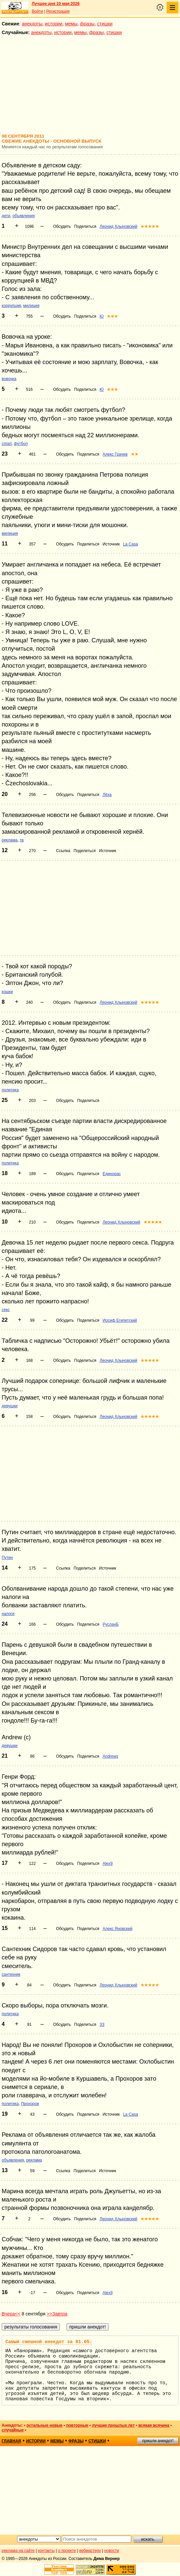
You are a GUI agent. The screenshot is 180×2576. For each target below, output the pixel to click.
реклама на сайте (18, 2550)
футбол (21, 443)
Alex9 (108, 1863)
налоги (8, 1613)
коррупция (11, 305)
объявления (23, 215)
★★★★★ (150, 226)
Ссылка (63, 850)
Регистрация (57, 11)
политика (10, 1090)
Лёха (107, 794)
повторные (77, 2425)
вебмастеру (90, 2550)
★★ (134, 454)
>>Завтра (57, 2313)
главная (11, 2441)
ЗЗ (102, 2024)
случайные (13, 2430)
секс (6, 1309)
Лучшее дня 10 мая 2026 (55, 3)
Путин (7, 1557)
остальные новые (44, 2425)
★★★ (112, 316)
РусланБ (111, 1624)
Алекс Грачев (115, 454)
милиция (31, 305)
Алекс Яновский (117, 1928)
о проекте (67, 2550)
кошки (7, 991)
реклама (9, 840)
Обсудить (62, 226)
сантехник (11, 1974)
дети (6, 215)
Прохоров (30, 2103)
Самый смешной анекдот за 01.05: (48, 2342)
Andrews (110, 1756)
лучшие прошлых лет (113, 2425)
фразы (87, 23)
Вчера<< (11, 2313)
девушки (9, 1406)
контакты (46, 2550)
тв (22, 840)
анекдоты (32, 23)
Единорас (112, 1173)
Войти (37, 11)
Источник (111, 544)
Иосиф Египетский (120, 1320)
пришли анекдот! (157, 2440)
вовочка (9, 378)
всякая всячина (153, 2425)
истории (53, 23)
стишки (105, 23)
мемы (71, 23)
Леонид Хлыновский (118, 226)
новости (111, 2550)
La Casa (130, 544)
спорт (7, 443)
